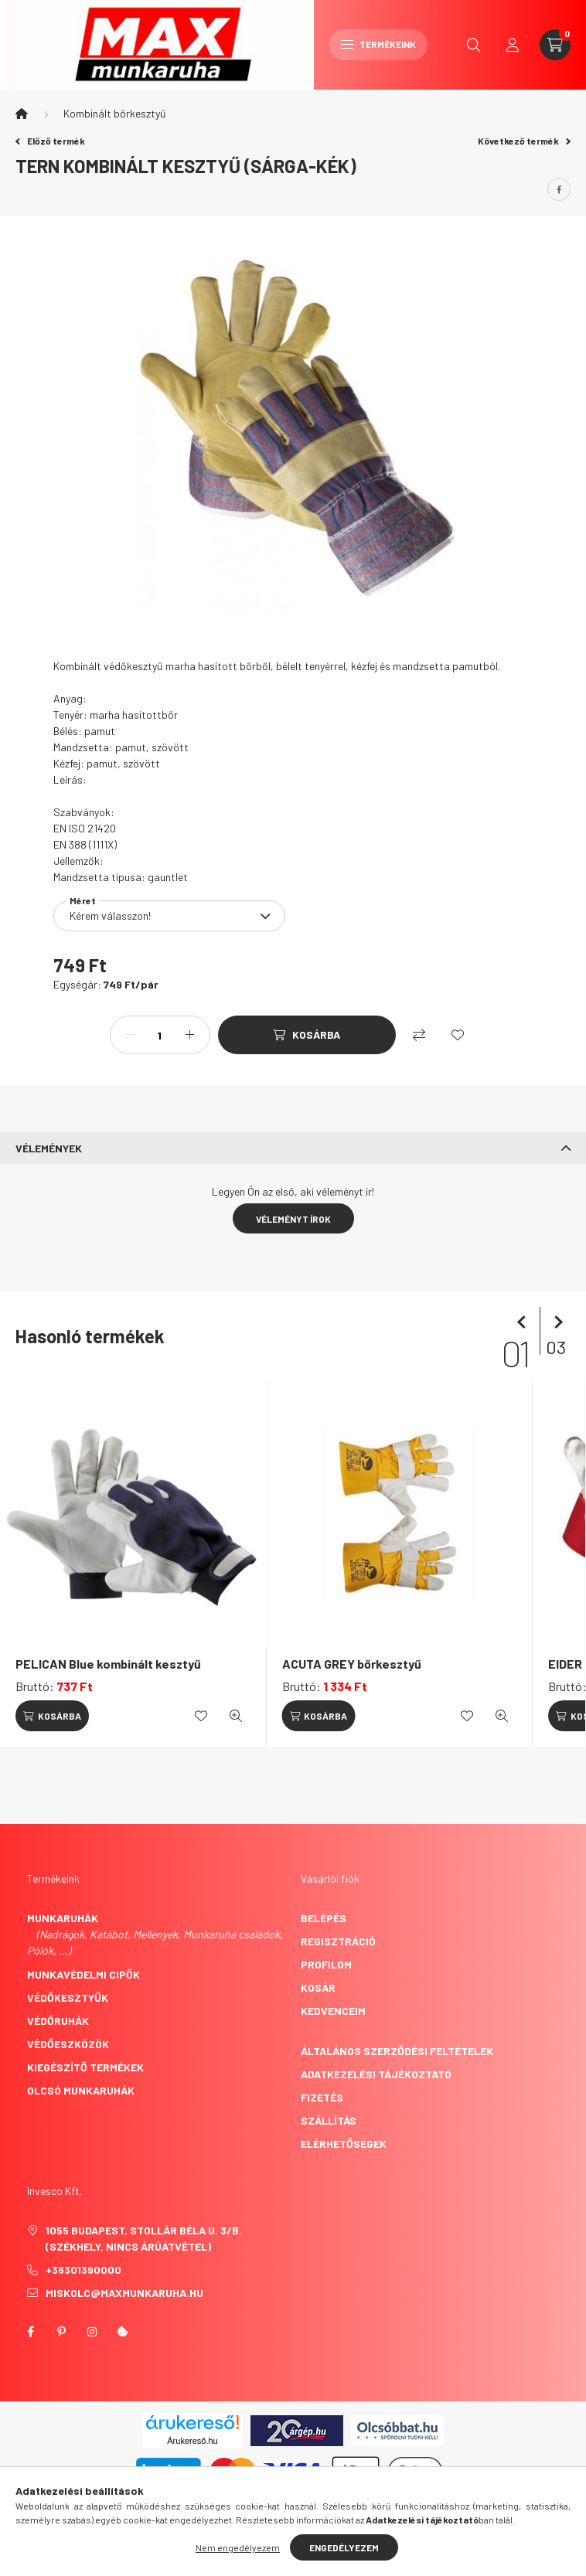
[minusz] (129, 1034)
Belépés (323, 1917)
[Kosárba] (307, 1035)
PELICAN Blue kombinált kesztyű (108, 1663)
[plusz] (190, 1034)
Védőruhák (58, 2020)
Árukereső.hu (192, 2440)
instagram (92, 2331)
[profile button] (512, 44)
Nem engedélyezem (238, 2547)
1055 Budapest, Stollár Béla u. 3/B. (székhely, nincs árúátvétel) (144, 2238)
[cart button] (555, 44)
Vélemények (48, 1148)
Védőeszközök (68, 2043)
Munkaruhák (62, 1917)
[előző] (524, 1322)
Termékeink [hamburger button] (378, 44)
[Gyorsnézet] (235, 1715)
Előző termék (50, 140)
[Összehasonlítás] (419, 1034)
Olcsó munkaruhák (81, 2090)
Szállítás (328, 2120)
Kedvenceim (333, 2010)
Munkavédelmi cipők (83, 1974)
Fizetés (322, 2097)
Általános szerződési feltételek (397, 2050)
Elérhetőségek (344, 2143)
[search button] (473, 44)
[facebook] (559, 189)
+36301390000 (83, 2269)
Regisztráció (338, 1941)
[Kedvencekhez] (457, 1034)
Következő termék (524, 140)
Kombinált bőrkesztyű (114, 113)
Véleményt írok (293, 1218)
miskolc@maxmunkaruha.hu (124, 2292)
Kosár (318, 1987)
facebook (30, 2331)
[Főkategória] (21, 113)
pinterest (61, 2331)
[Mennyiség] (160, 1034)
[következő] (555, 1322)
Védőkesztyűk (67, 1997)
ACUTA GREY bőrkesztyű (351, 1663)
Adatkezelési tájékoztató (376, 2074)
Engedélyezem (344, 2547)
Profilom (326, 1964)
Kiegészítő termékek (85, 2067)
